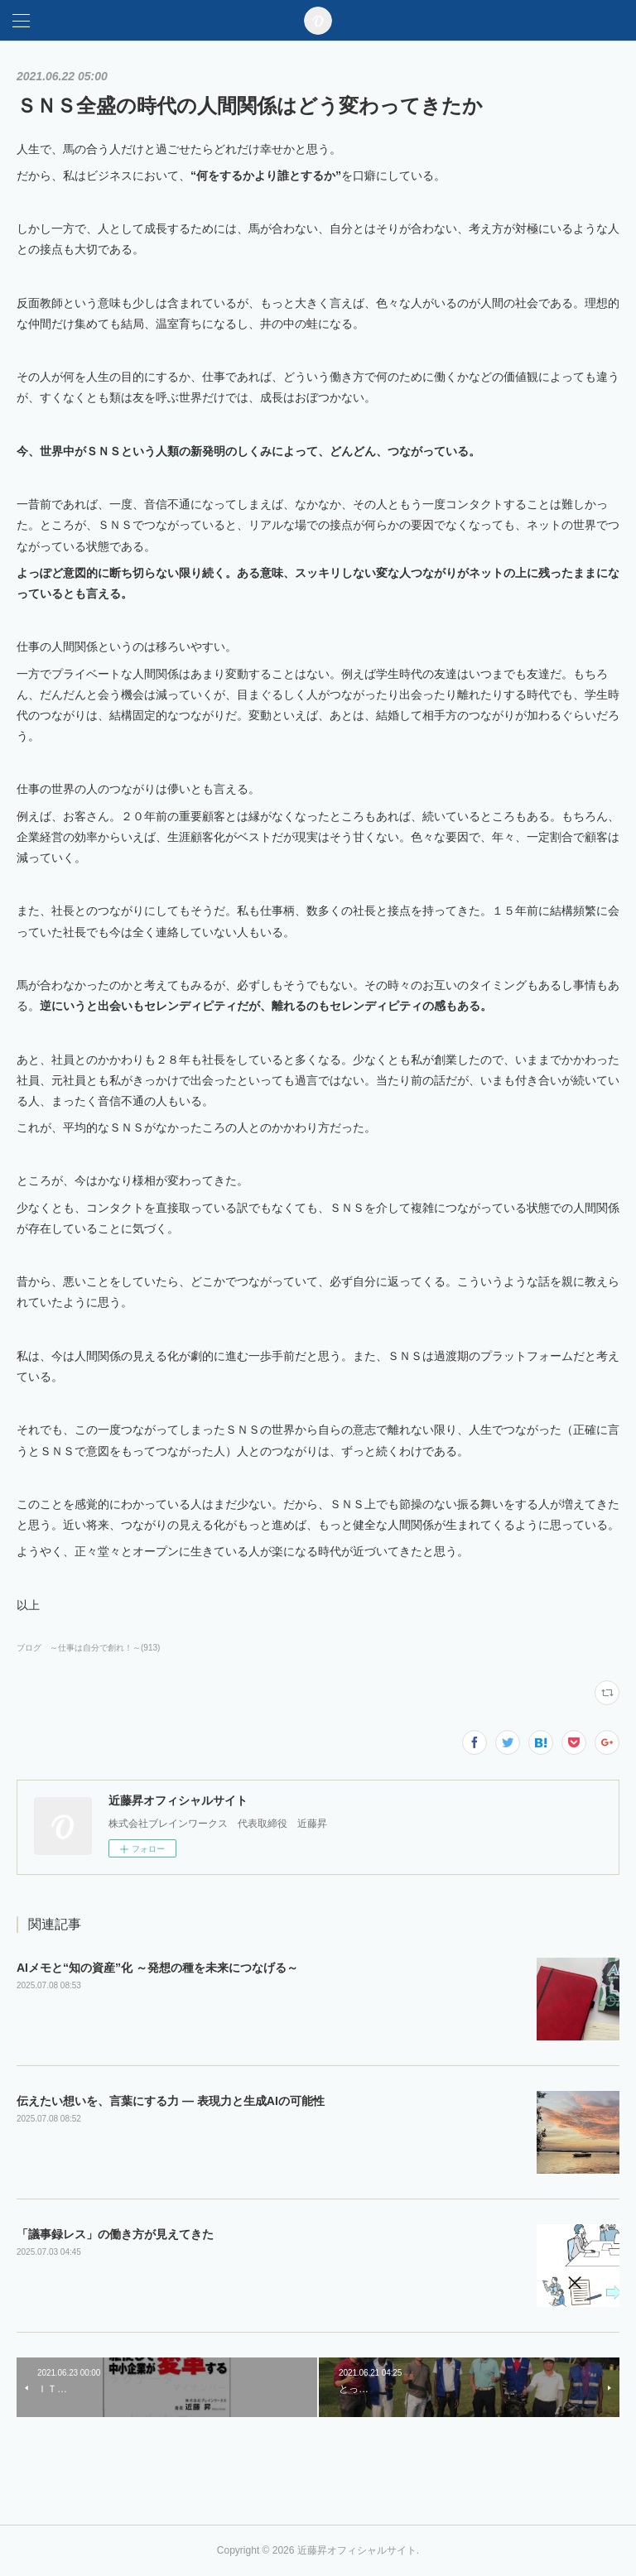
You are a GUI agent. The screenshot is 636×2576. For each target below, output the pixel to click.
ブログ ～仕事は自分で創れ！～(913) (88, 1647)
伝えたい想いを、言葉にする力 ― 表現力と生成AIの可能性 (171, 2100)
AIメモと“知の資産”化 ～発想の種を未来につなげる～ (157, 1967)
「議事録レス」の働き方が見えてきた (115, 2234)
